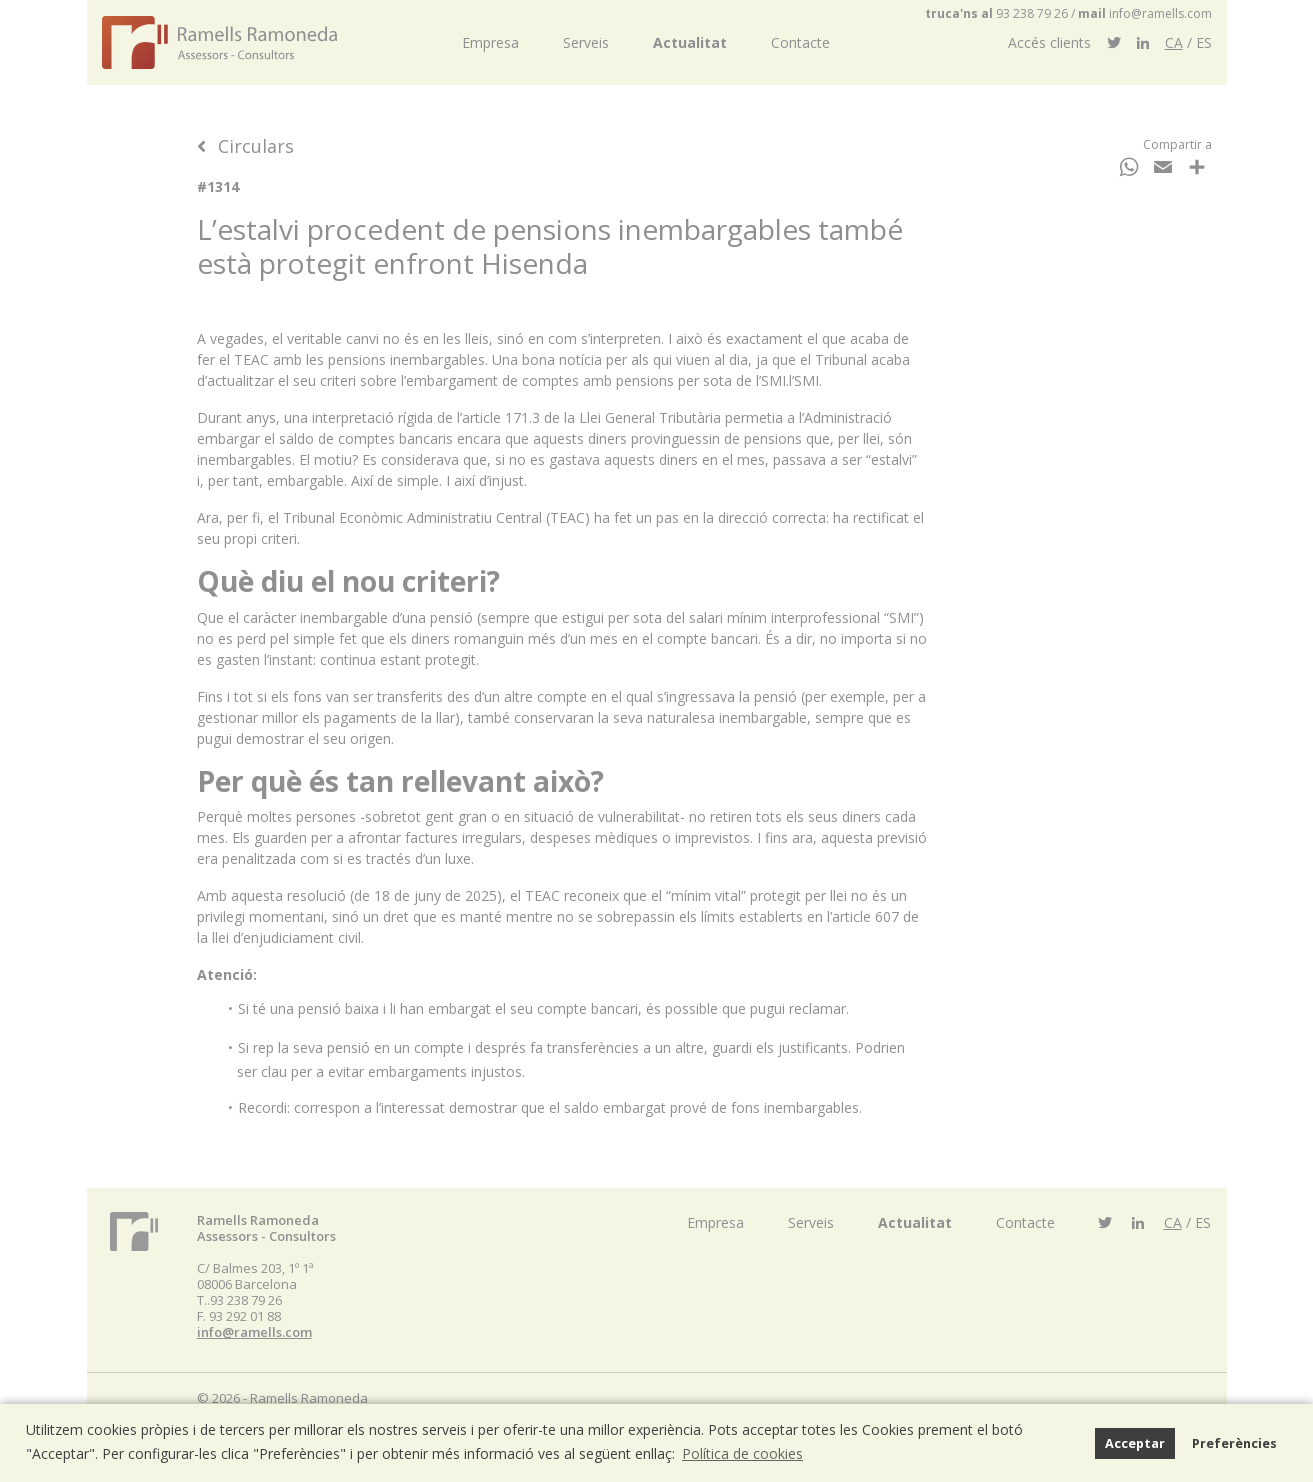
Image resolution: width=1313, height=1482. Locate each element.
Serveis (586, 42)
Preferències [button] (1234, 1443)
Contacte (800, 42)
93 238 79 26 (1032, 13)
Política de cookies (742, 1453)
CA (1174, 42)
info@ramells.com (1160, 13)
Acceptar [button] (1135, 1443)
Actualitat (690, 42)
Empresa (490, 42)
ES (1204, 42)
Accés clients (1049, 42)
